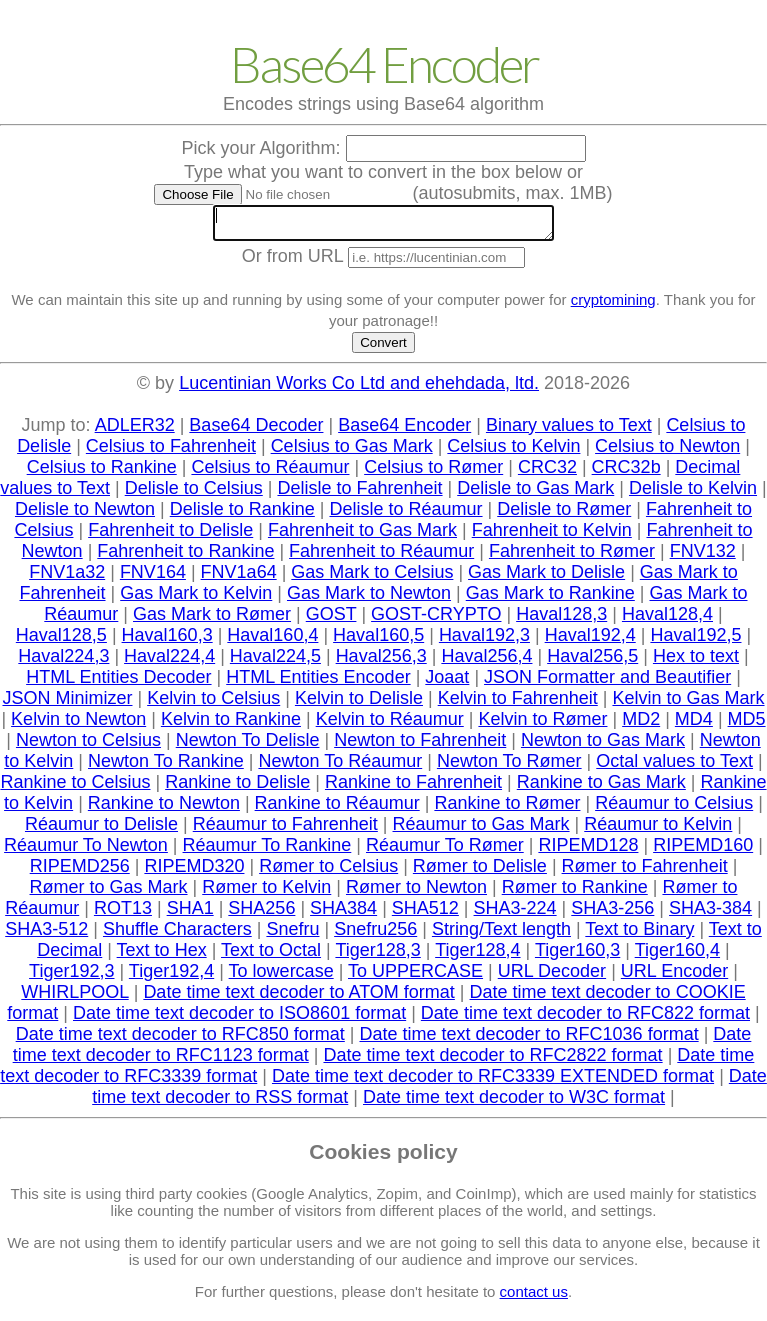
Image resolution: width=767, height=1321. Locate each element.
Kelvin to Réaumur (390, 725)
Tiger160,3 (577, 956)
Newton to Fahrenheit (420, 746)
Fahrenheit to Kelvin (552, 536)
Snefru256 (375, 935)
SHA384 (343, 914)
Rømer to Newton (416, 893)
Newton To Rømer (509, 767)
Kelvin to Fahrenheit (518, 704)
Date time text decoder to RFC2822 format (492, 1061)
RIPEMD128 (588, 851)
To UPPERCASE (415, 977)
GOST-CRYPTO (436, 620)
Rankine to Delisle (237, 788)
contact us (534, 1297)
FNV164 (153, 578)
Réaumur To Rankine (267, 851)
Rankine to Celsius (75, 788)
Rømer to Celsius (328, 872)
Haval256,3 (381, 662)
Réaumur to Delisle (101, 830)
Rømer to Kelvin (266, 893)
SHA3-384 (710, 914)
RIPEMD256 (80, 872)
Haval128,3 (561, 620)
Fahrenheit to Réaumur (381, 557)
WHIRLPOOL (74, 998)
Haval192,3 (484, 641)
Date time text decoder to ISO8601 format (239, 1019)
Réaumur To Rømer (445, 851)
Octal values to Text (674, 767)
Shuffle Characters (177, 935)
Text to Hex (162, 956)
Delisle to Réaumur (405, 515)
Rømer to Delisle (480, 872)
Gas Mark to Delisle (546, 578)
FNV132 (703, 557)
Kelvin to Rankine (231, 725)
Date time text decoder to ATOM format (298, 998)
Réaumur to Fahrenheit (285, 830)
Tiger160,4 (677, 956)
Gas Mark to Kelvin (196, 599)
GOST (331, 620)
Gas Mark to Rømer (212, 620)
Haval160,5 (378, 641)
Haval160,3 (167, 641)
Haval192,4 (590, 641)
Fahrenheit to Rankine (185, 557)
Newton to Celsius (88, 746)
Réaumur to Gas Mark (481, 830)
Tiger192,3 (71, 977)
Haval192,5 (695, 641)
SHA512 (425, 914)
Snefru (292, 935)
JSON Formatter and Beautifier (607, 683)
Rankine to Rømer (507, 809)
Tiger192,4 (171, 977)
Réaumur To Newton (86, 851)
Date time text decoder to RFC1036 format (528, 1040)
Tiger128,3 (377, 956)
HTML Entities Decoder (118, 683)
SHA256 (261, 914)
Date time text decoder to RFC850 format (180, 1040)
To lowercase (281, 977)
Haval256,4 (486, 662)
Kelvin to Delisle (359, 704)
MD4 (694, 725)
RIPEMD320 (194, 872)
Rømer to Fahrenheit (645, 872)
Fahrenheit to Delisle (170, 536)
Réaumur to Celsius (674, 809)
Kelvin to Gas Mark (688, 704)
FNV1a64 (239, 578)
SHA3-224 (515, 914)
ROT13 (123, 914)
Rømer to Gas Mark (109, 893)
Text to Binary (639, 935)
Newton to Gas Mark (603, 746)
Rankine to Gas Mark (601, 788)
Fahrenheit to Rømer (572, 557)
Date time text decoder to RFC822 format (585, 1019)
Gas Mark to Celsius (372, 578)
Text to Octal (271, 956)
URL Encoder (674, 977)
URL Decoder (552, 977)
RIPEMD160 (703, 851)
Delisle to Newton (85, 515)
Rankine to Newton (164, 809)
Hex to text (696, 662)
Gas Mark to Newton (369, 599)
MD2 (641, 725)
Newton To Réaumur (340, 767)
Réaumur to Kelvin (658, 830)
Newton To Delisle (248, 746)
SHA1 (190, 914)
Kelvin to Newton (78, 725)
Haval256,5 (592, 662)
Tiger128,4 (477, 956)
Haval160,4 (272, 641)
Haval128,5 (61, 641)
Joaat (447, 683)
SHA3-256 (612, 914)
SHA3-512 (46, 935)
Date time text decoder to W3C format (514, 1103)
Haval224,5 (275, 662)
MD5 (747, 725)
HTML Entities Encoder (318, 683)
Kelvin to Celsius (213, 704)
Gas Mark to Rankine (550, 599)
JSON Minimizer (67, 704)
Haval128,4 (667, 620)
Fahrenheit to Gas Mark (362, 536)
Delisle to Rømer (564, 515)
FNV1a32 (67, 578)
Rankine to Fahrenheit (413, 788)
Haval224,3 (63, 662)
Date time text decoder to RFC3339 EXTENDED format (493, 1082)
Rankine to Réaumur (337, 809)
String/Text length (501, 935)
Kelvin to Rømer (542, 725)
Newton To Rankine (166, 767)
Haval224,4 (169, 662)
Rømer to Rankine (575, 893)
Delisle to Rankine (242, 515)
